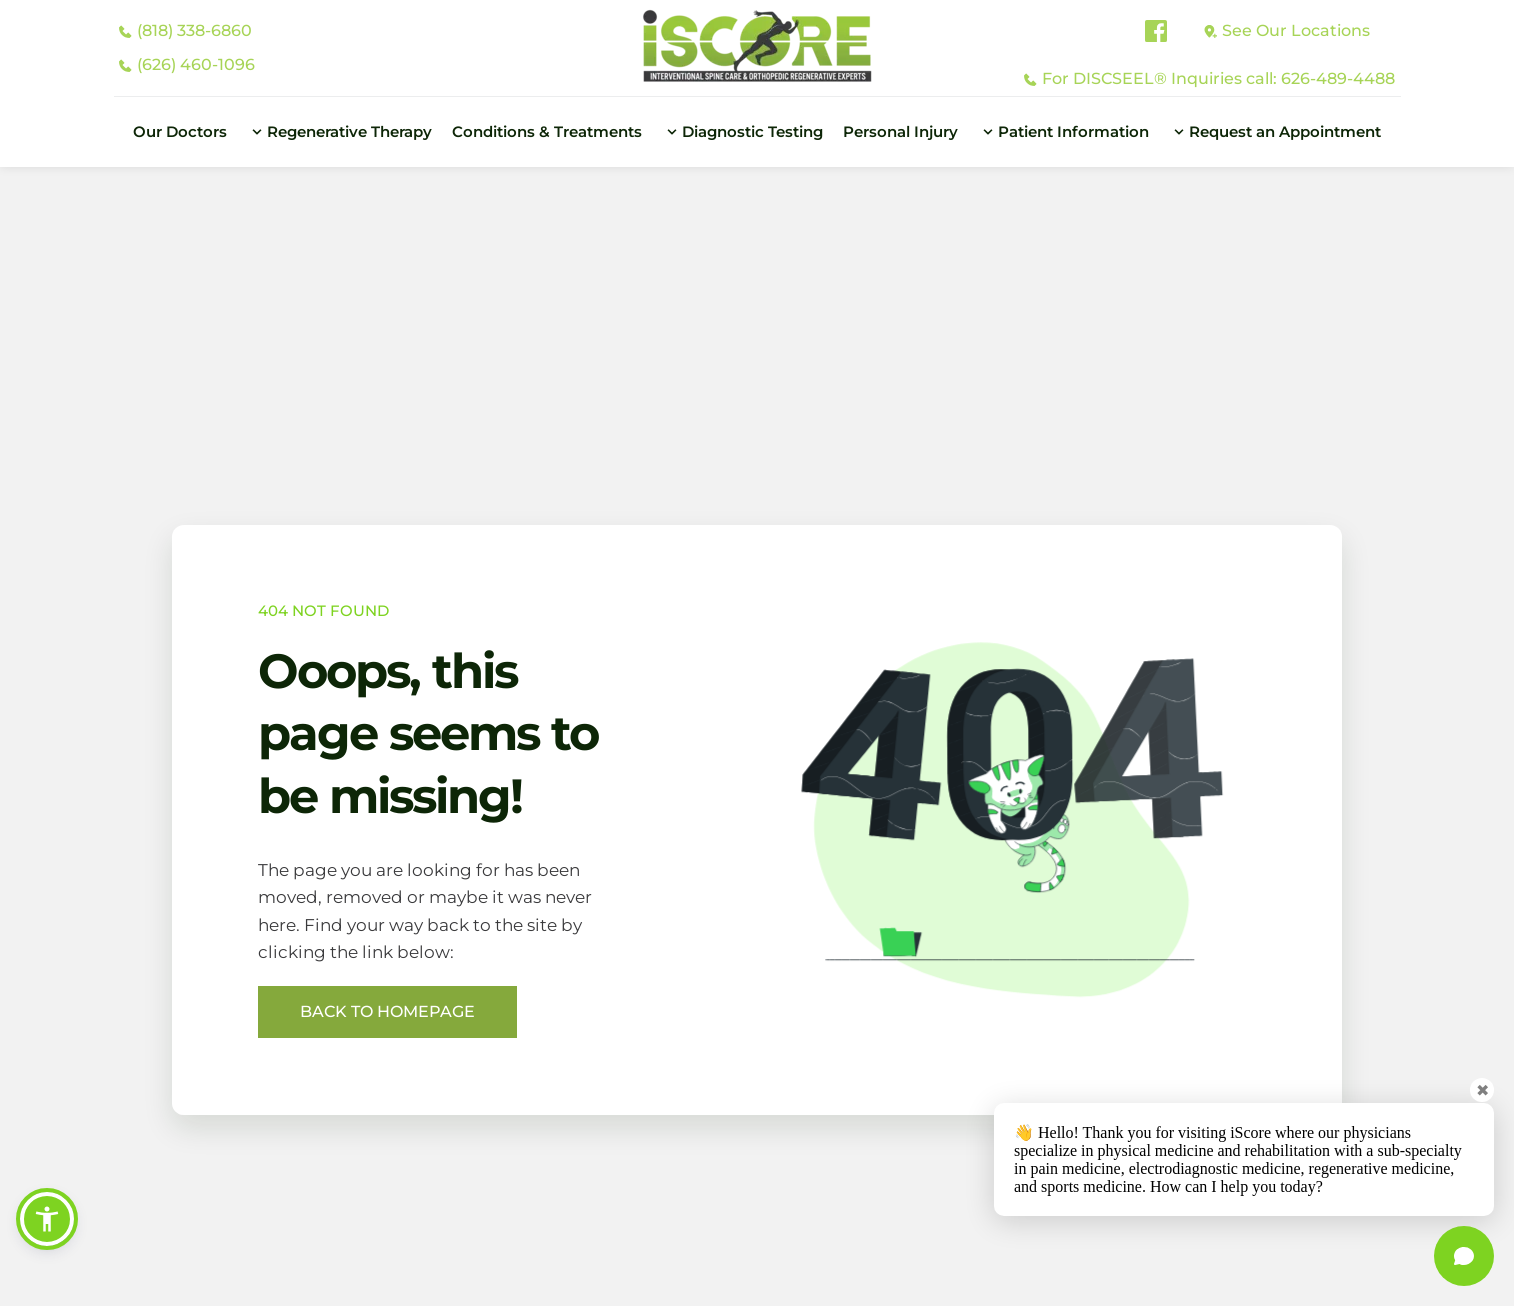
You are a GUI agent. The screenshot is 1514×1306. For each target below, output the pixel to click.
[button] (47, 1219)
